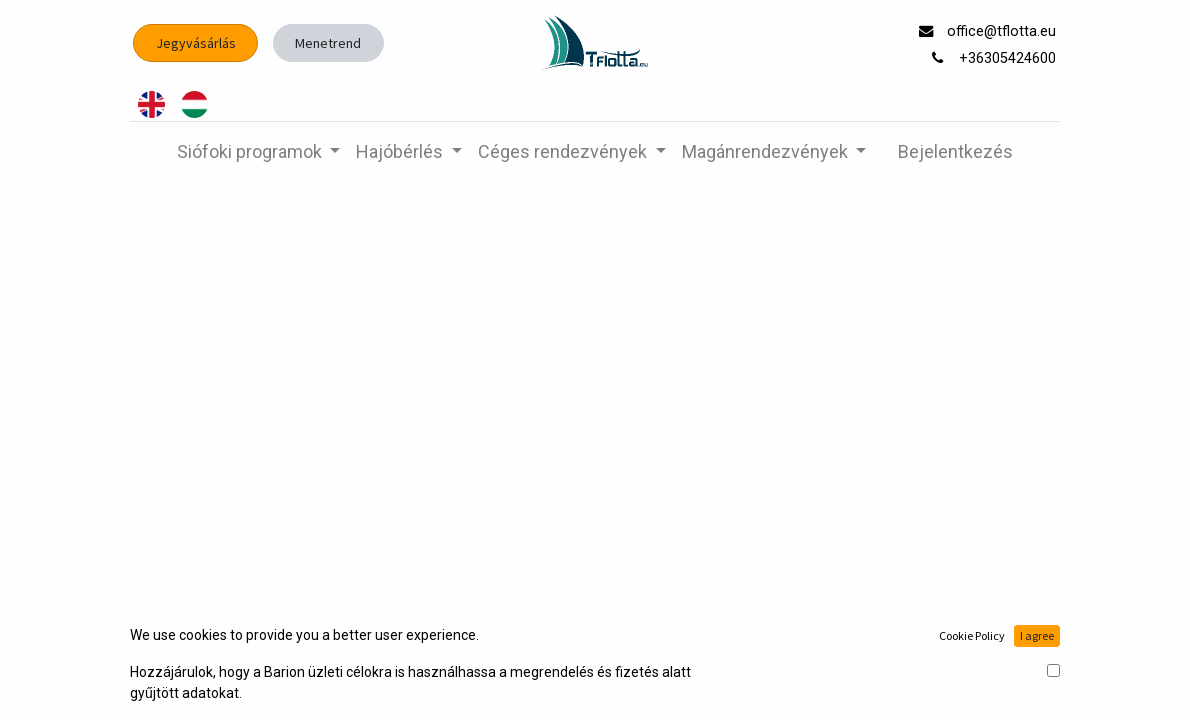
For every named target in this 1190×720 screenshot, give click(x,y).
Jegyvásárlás (196, 43)
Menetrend (328, 43)
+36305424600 (1009, 58)
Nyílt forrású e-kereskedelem (968, 682)
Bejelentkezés (955, 151)
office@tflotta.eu (1003, 31)
